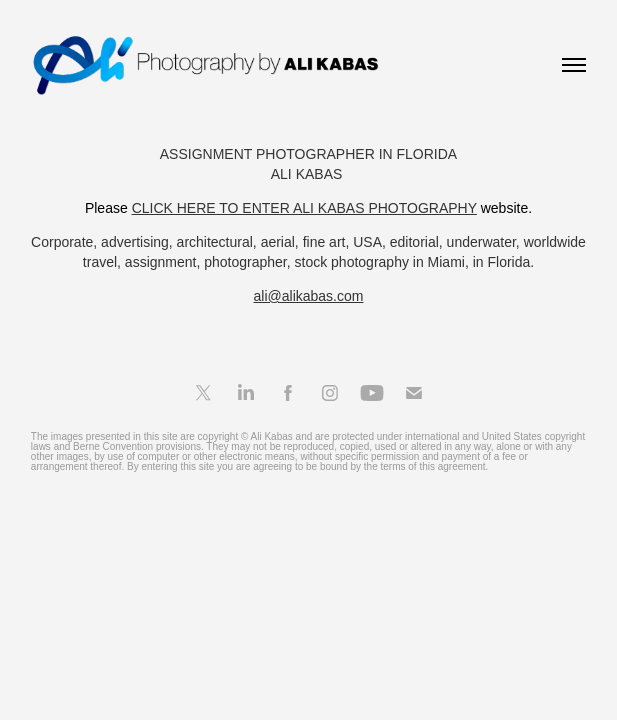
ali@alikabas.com (309, 296)
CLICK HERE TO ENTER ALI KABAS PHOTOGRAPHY (304, 208)
